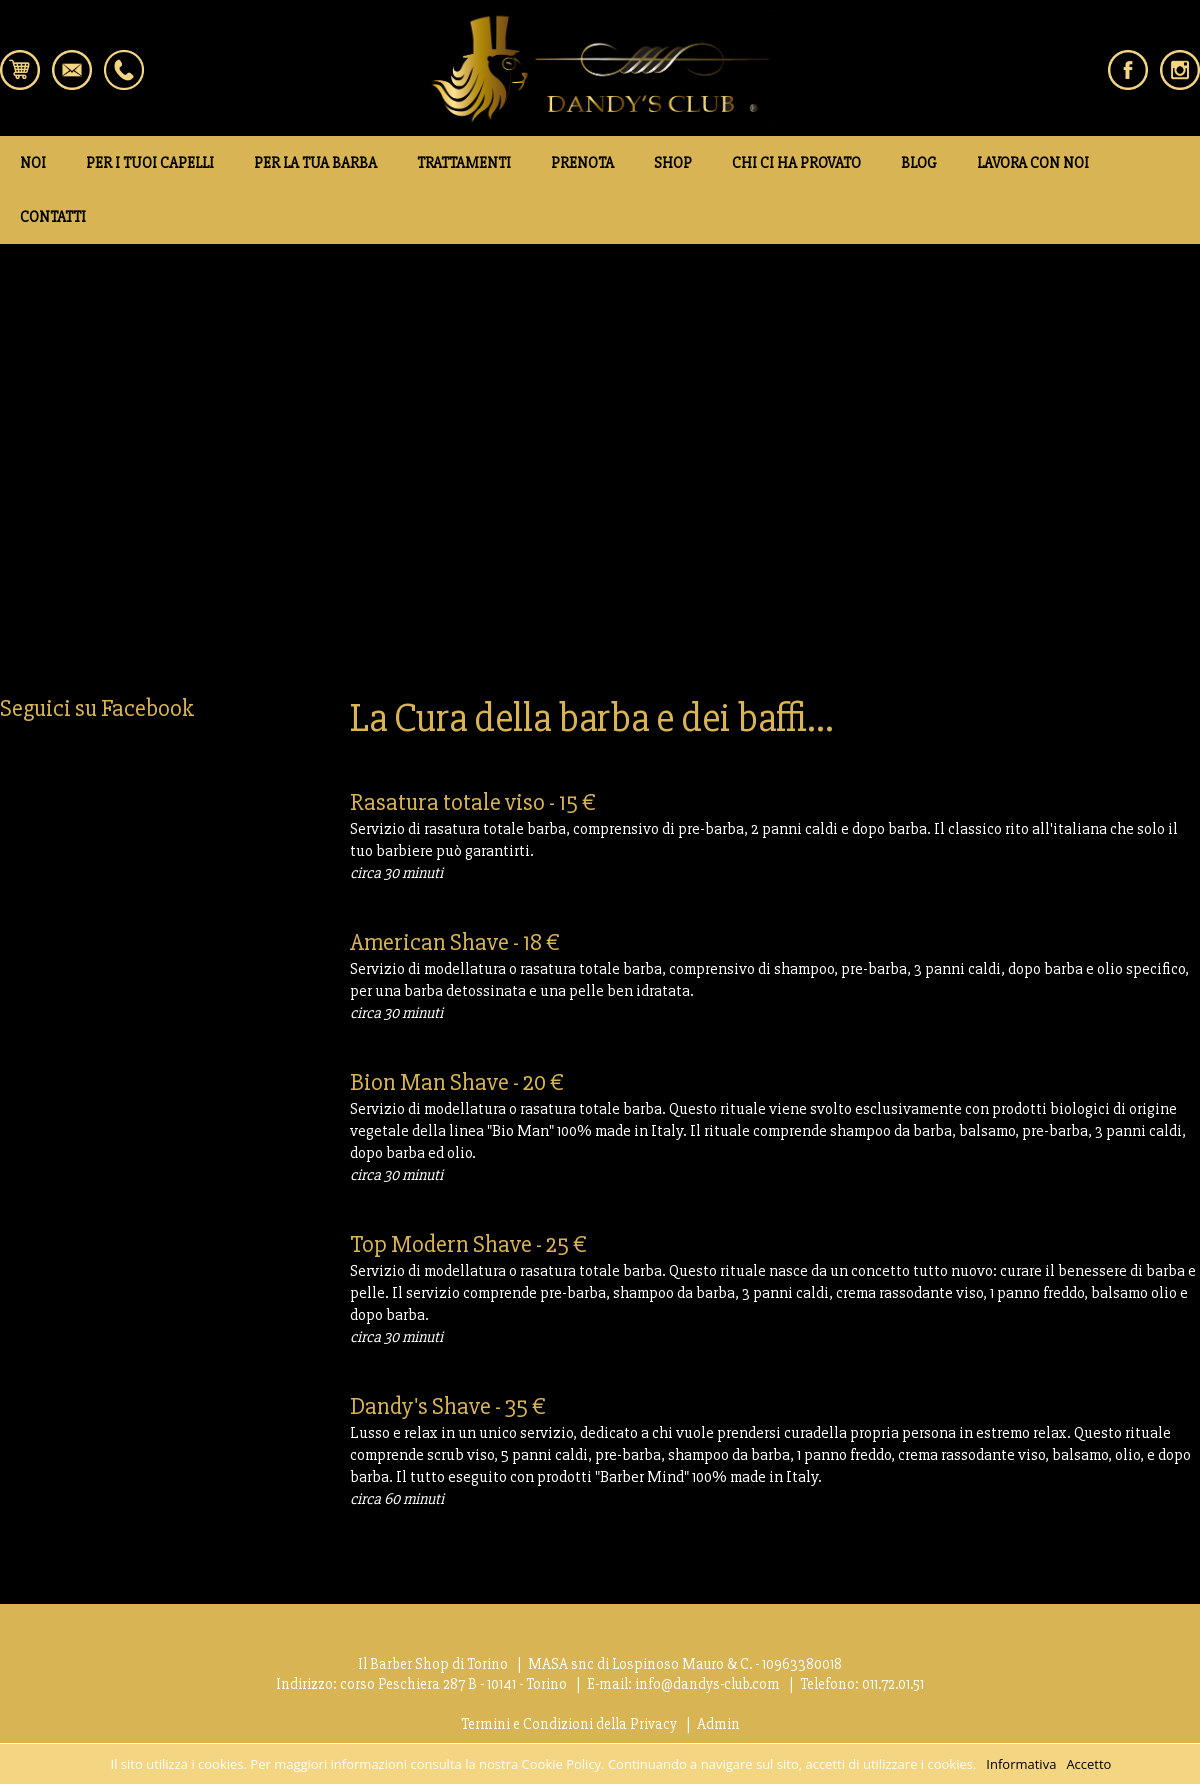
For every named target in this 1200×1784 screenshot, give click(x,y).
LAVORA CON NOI (1033, 163)
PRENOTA (582, 163)
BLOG (919, 163)
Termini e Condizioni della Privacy (569, 1724)
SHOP (673, 163)
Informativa (1021, 1764)
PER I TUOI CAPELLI (150, 163)
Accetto (1088, 1764)
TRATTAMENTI (464, 163)
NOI (33, 163)
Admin (718, 1724)
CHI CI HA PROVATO (796, 163)
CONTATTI (53, 217)
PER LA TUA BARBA (315, 163)
